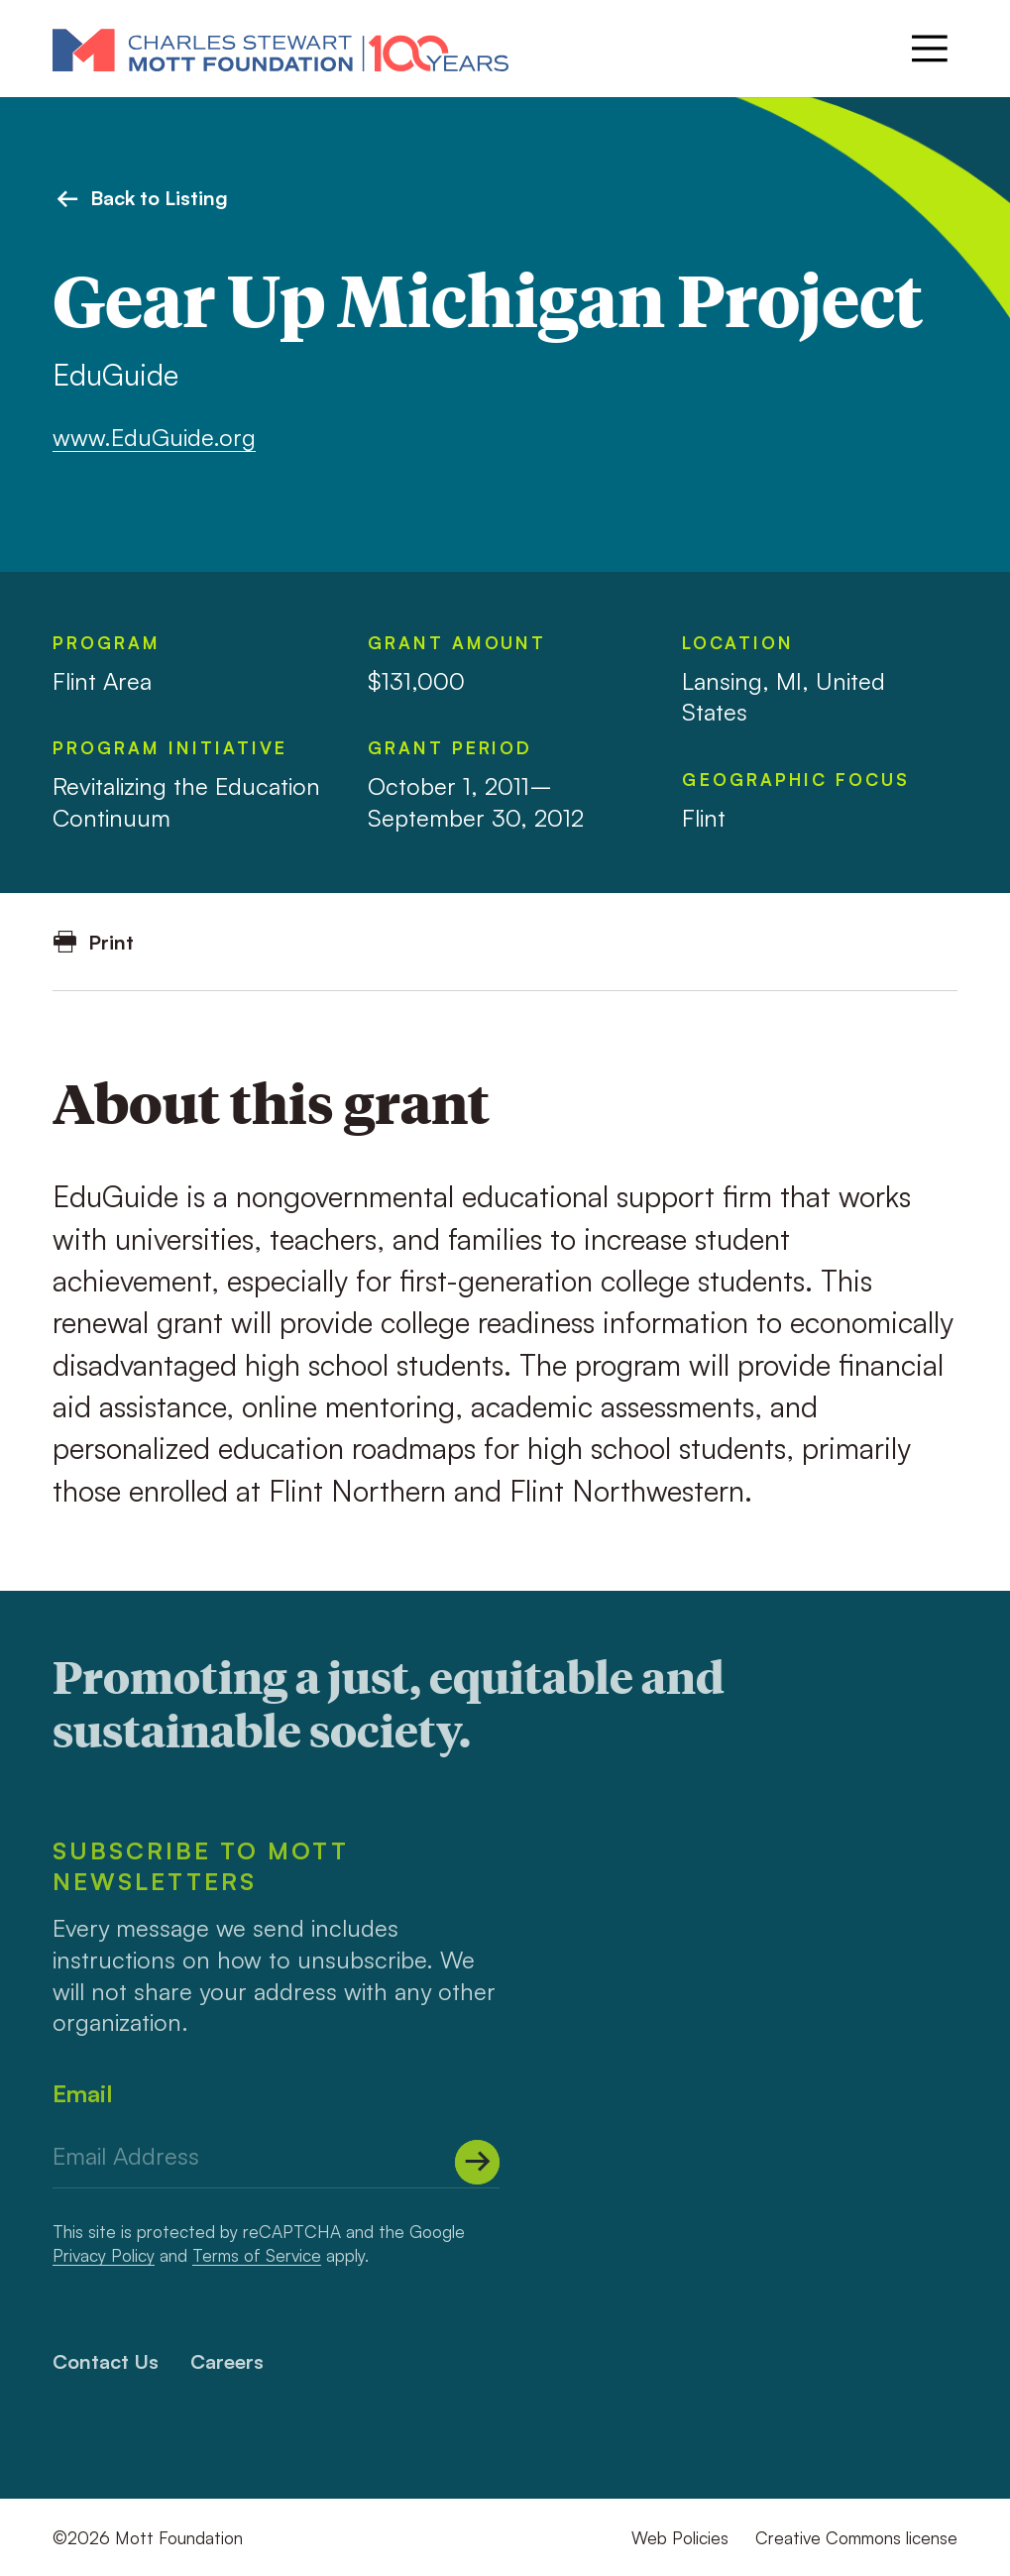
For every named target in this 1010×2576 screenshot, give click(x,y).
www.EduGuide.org (154, 437)
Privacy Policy (104, 2255)
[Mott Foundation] (280, 49)
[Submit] (477, 2162)
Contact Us (106, 2361)
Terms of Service (256, 2255)
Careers (227, 2361)
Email (82, 2093)
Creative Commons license (856, 2537)
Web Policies (680, 2537)
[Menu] (929, 48)
